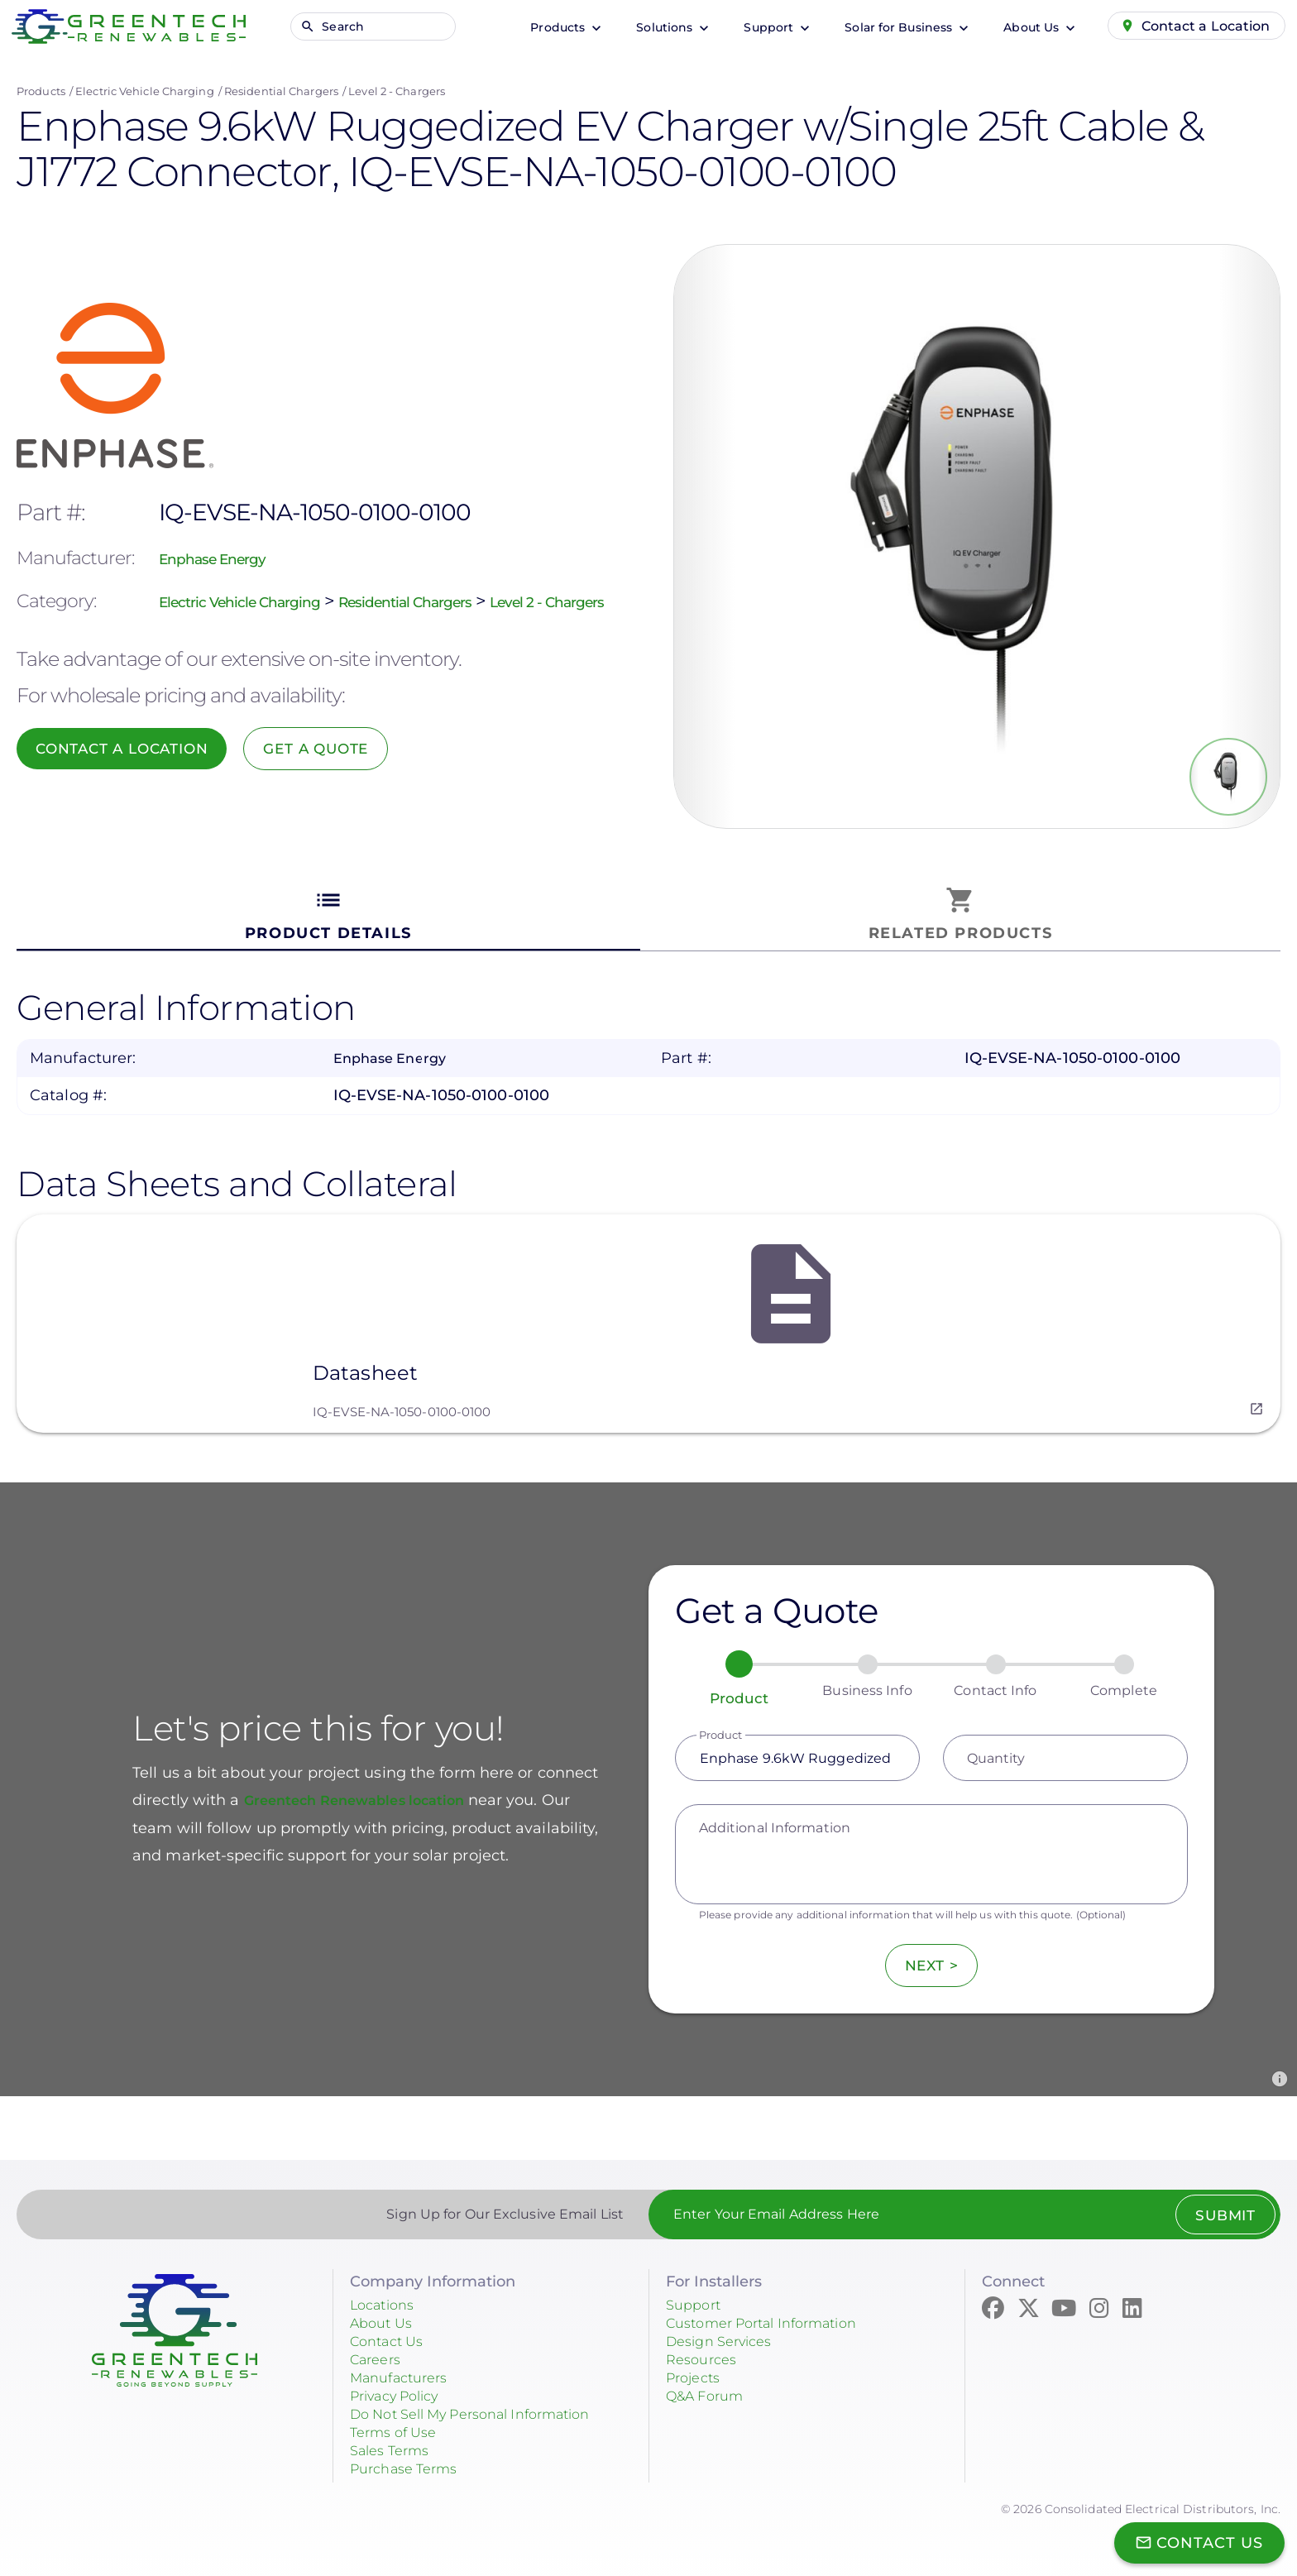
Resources (705, 2348)
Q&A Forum (710, 2385)
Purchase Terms (410, 2458)
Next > (931, 1955)
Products (543, 27)
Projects (696, 2367)
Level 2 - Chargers (396, 91)
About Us (1017, 27)
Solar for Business (884, 27)
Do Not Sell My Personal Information (487, 2403)
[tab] (328, 914)
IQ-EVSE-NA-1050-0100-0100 (402, 1401)
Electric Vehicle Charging (144, 91)
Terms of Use (398, 2421)
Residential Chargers (281, 91)
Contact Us (391, 2330)
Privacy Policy (402, 2385)
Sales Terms (394, 2439)
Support (754, 27)
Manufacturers (405, 2367)
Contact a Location (1199, 26)
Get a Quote (343, 763)
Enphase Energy (228, 543)
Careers (379, 2348)
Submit (1220, 2204)
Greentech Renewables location (369, 1789)
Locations (386, 2294)
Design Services (726, 2330)
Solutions (650, 27)
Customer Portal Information (774, 2312)
